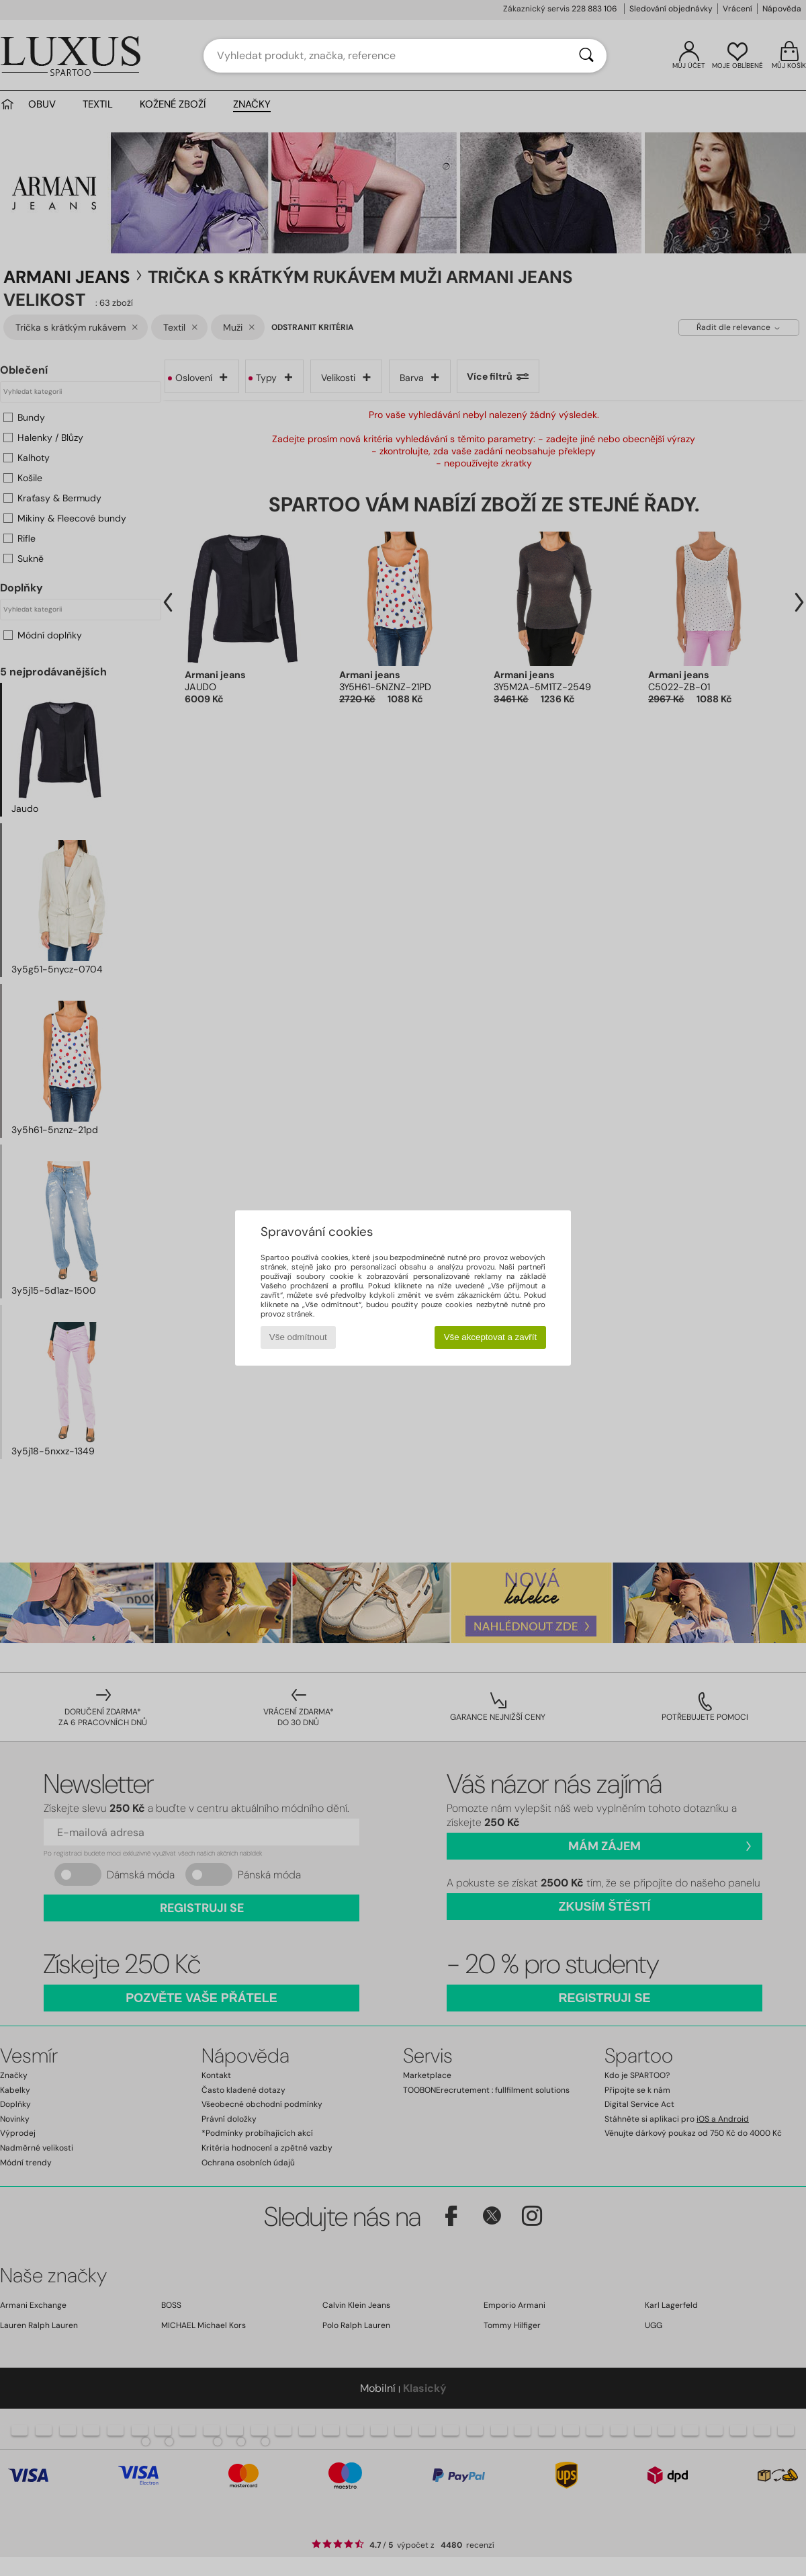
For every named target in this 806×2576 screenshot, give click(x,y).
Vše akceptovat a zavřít (490, 1337)
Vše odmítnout (298, 1337)
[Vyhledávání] (586, 56)
